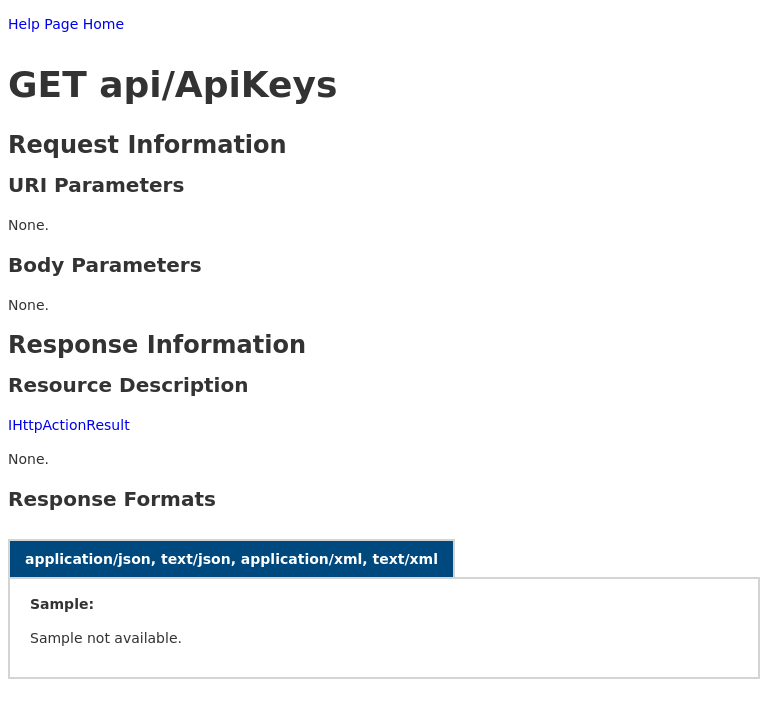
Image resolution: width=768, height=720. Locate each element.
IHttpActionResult (69, 425)
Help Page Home (66, 24)
